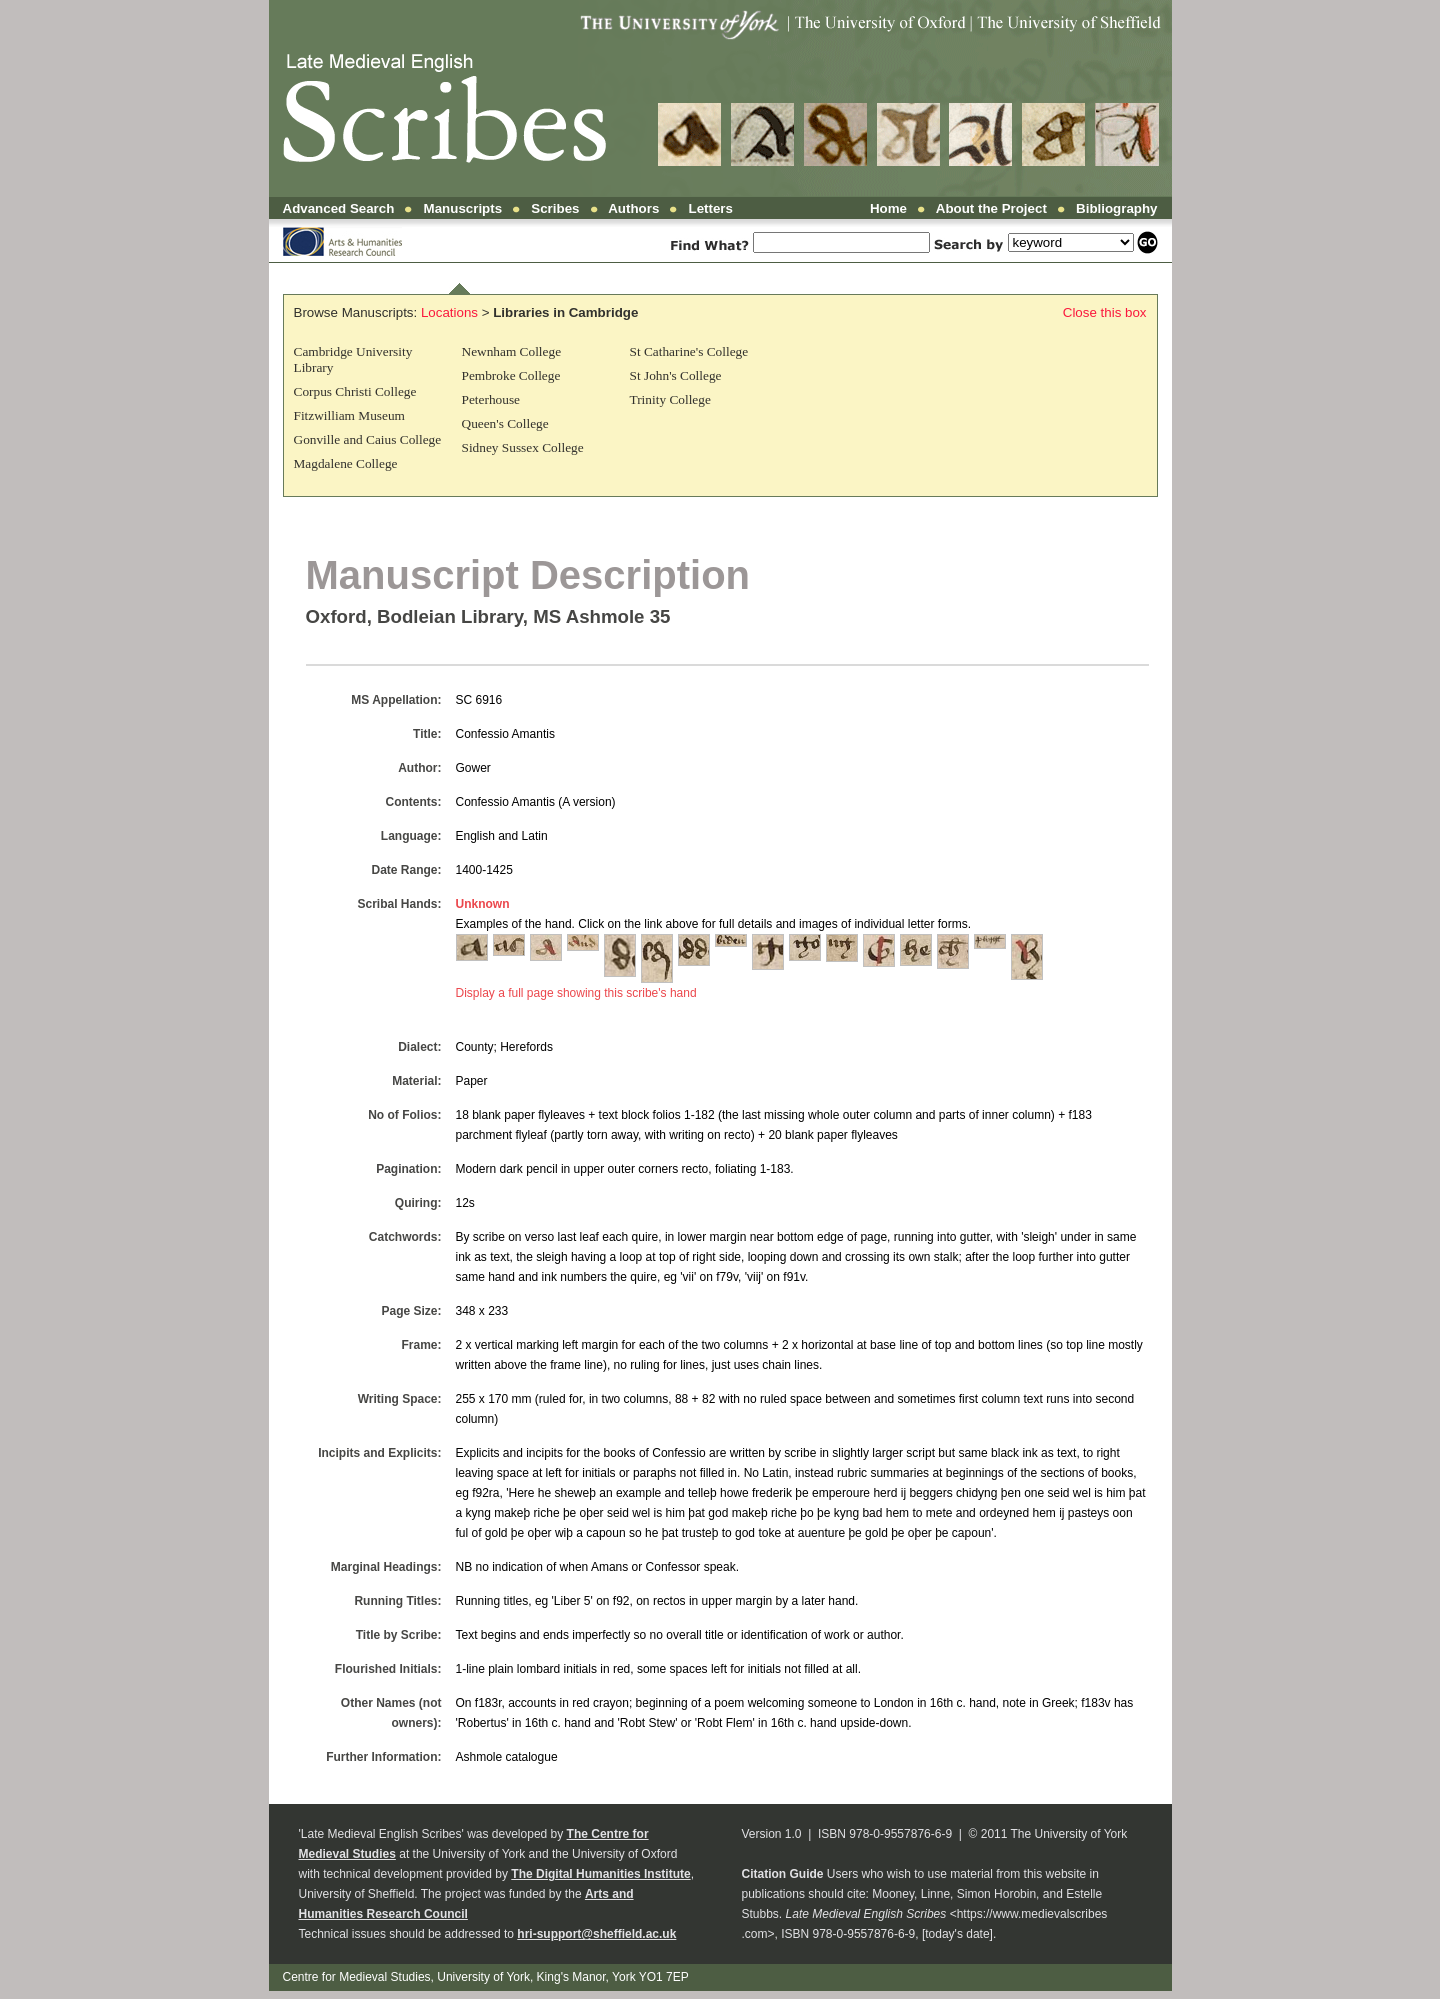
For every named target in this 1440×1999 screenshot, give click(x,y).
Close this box (1105, 312)
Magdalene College (346, 463)
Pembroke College (511, 375)
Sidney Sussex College (523, 447)
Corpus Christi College (355, 391)
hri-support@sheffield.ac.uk (596, 1934)
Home (888, 208)
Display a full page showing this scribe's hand (576, 993)
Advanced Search (339, 208)
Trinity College (670, 399)
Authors (633, 208)
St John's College (676, 375)
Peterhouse (491, 399)
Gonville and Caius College (368, 439)
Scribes (555, 208)
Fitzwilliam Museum (349, 415)
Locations (449, 312)
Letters (711, 208)
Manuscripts (463, 208)
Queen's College (505, 423)
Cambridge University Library (353, 359)
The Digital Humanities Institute (600, 1874)
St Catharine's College (689, 351)
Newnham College (512, 351)
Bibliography (1116, 208)
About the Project (991, 208)
